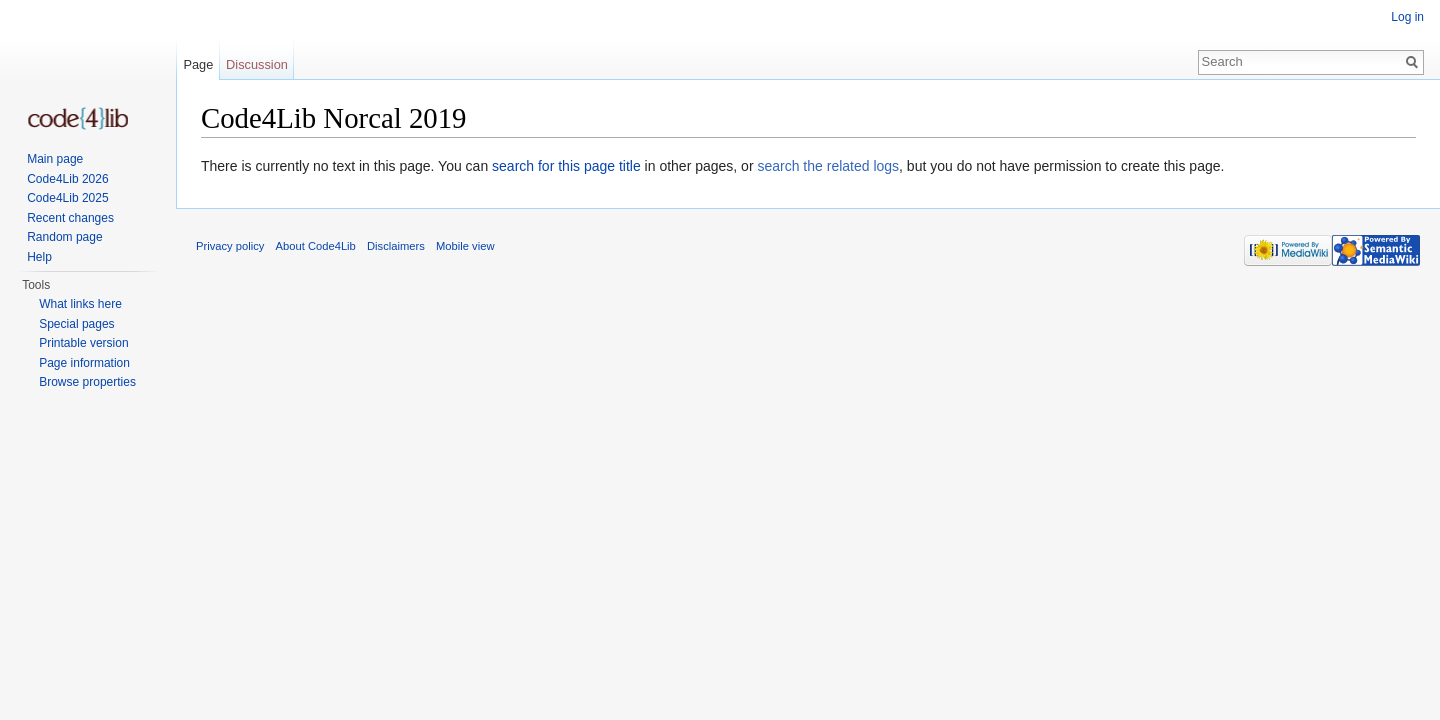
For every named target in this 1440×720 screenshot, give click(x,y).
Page (198, 64)
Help (39, 257)
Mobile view (465, 246)
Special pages (76, 324)
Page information (84, 363)
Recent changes (70, 218)
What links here (80, 304)
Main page (55, 159)
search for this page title (566, 166)
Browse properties (87, 382)
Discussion (257, 64)
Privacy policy (230, 246)
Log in (1407, 17)
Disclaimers (396, 246)
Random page (64, 237)
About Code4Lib (316, 246)
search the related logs (828, 166)
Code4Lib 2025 (67, 198)
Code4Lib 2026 (67, 179)
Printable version (83, 343)
